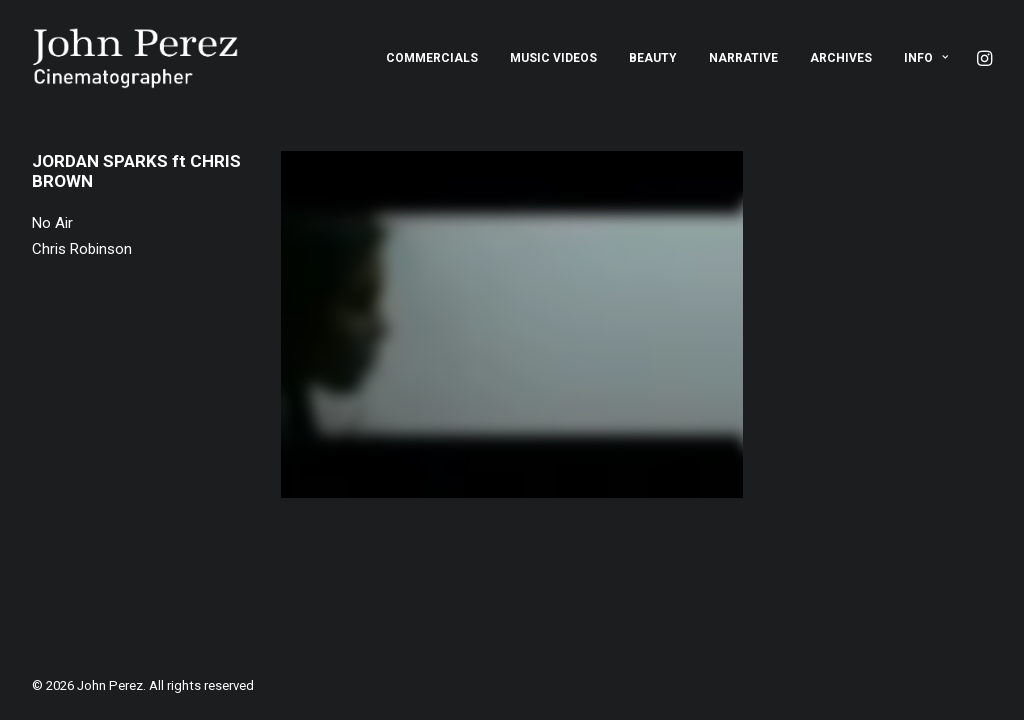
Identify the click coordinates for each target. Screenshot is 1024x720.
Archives (841, 58)
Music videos (553, 58)
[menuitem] (432, 58)
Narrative (743, 58)
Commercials (432, 58)
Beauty (653, 58)
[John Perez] (135, 58)
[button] (983, 58)
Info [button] (926, 58)
